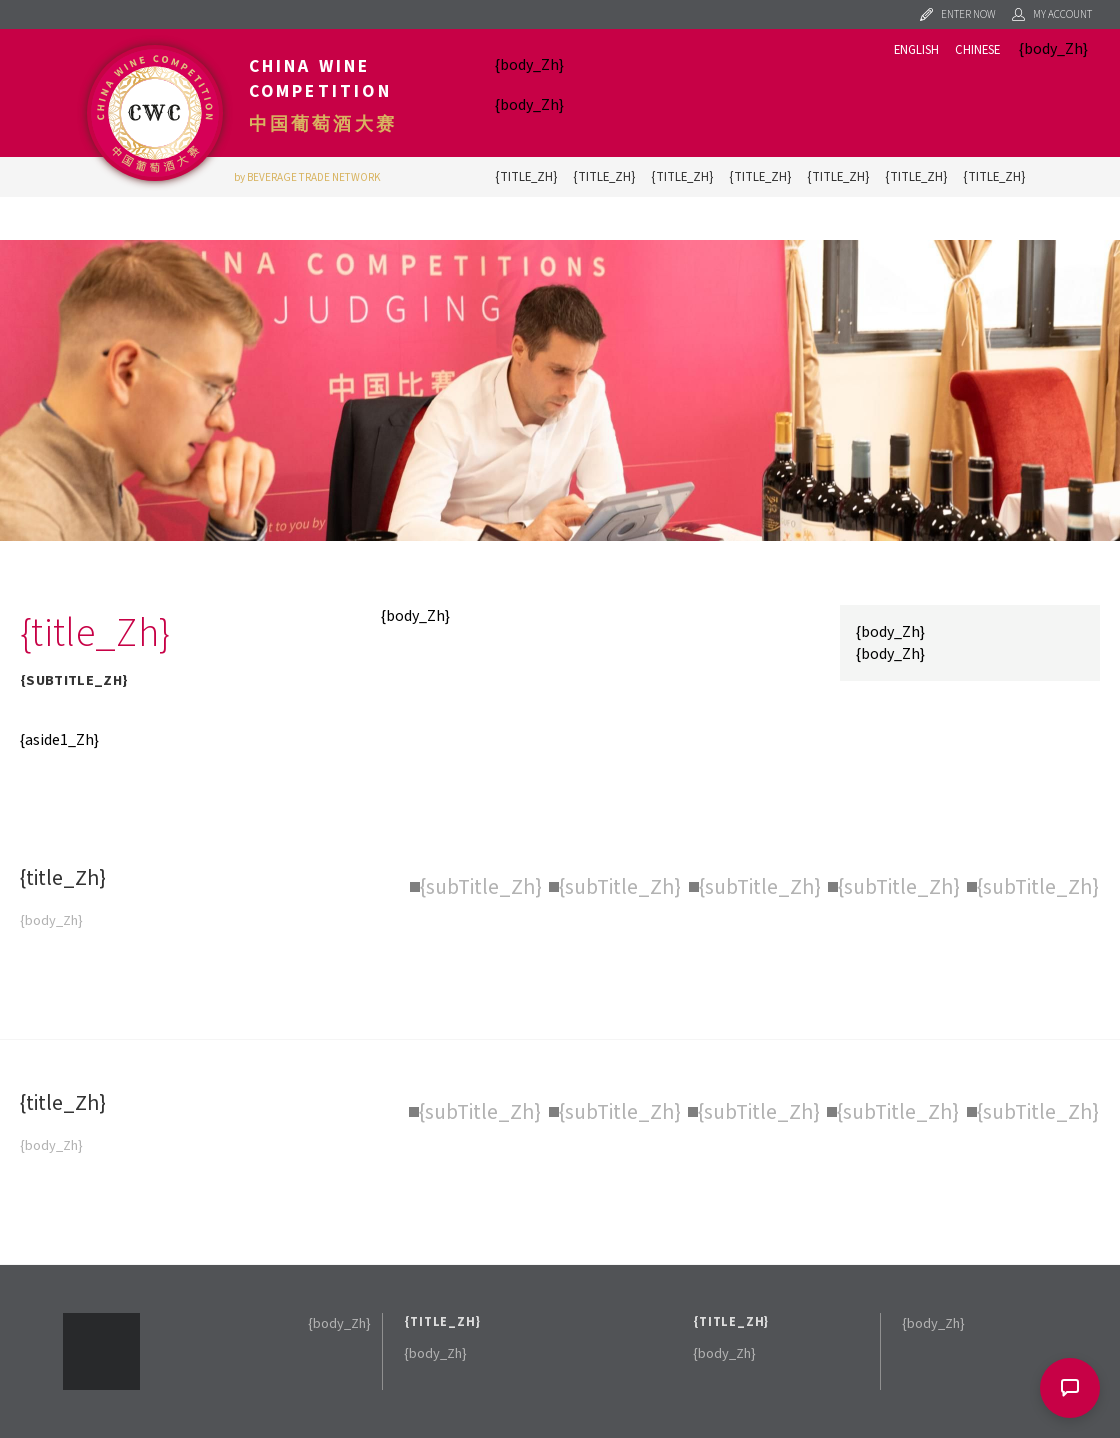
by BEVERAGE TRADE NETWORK (307, 177)
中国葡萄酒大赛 (323, 124)
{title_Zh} (526, 177)
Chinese (977, 50)
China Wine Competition (320, 79)
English (916, 50)
